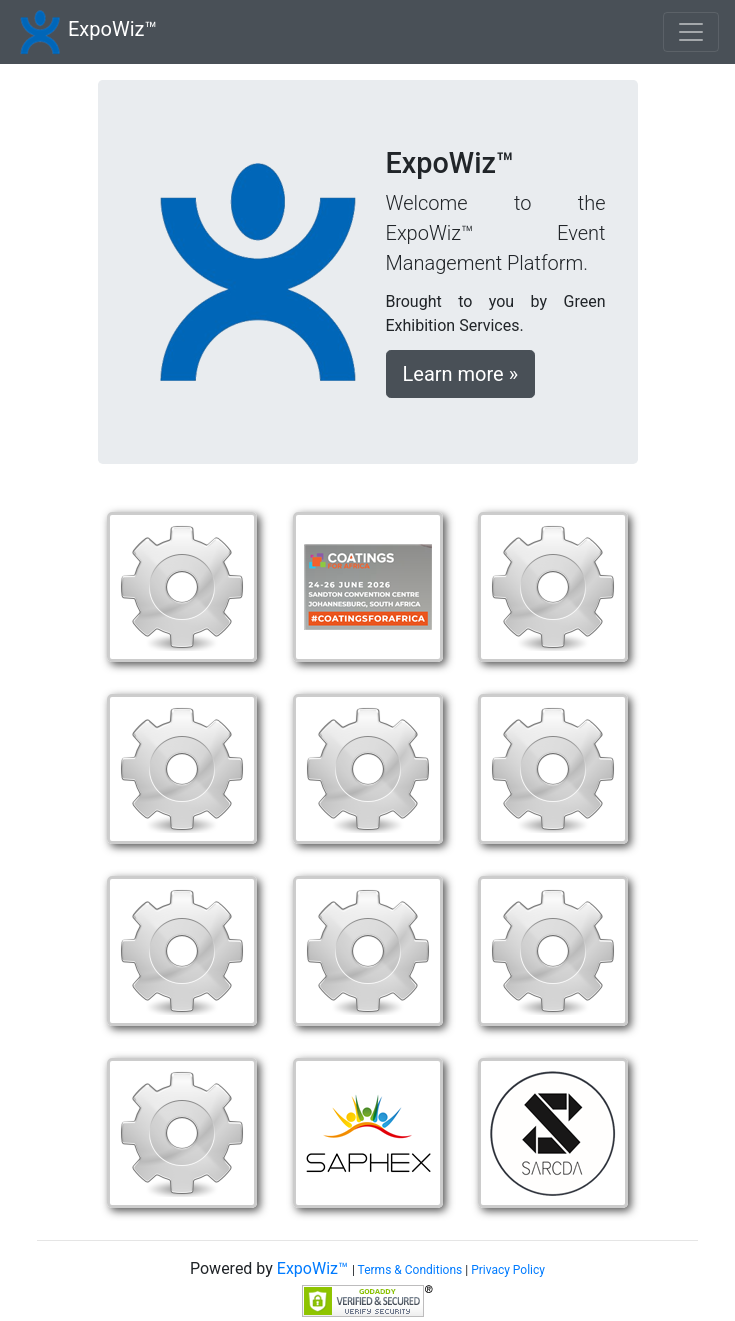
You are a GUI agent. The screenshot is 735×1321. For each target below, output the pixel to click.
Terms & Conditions (410, 1270)
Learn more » (461, 374)
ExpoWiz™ (112, 29)
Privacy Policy (508, 1270)
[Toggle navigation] (691, 32)
